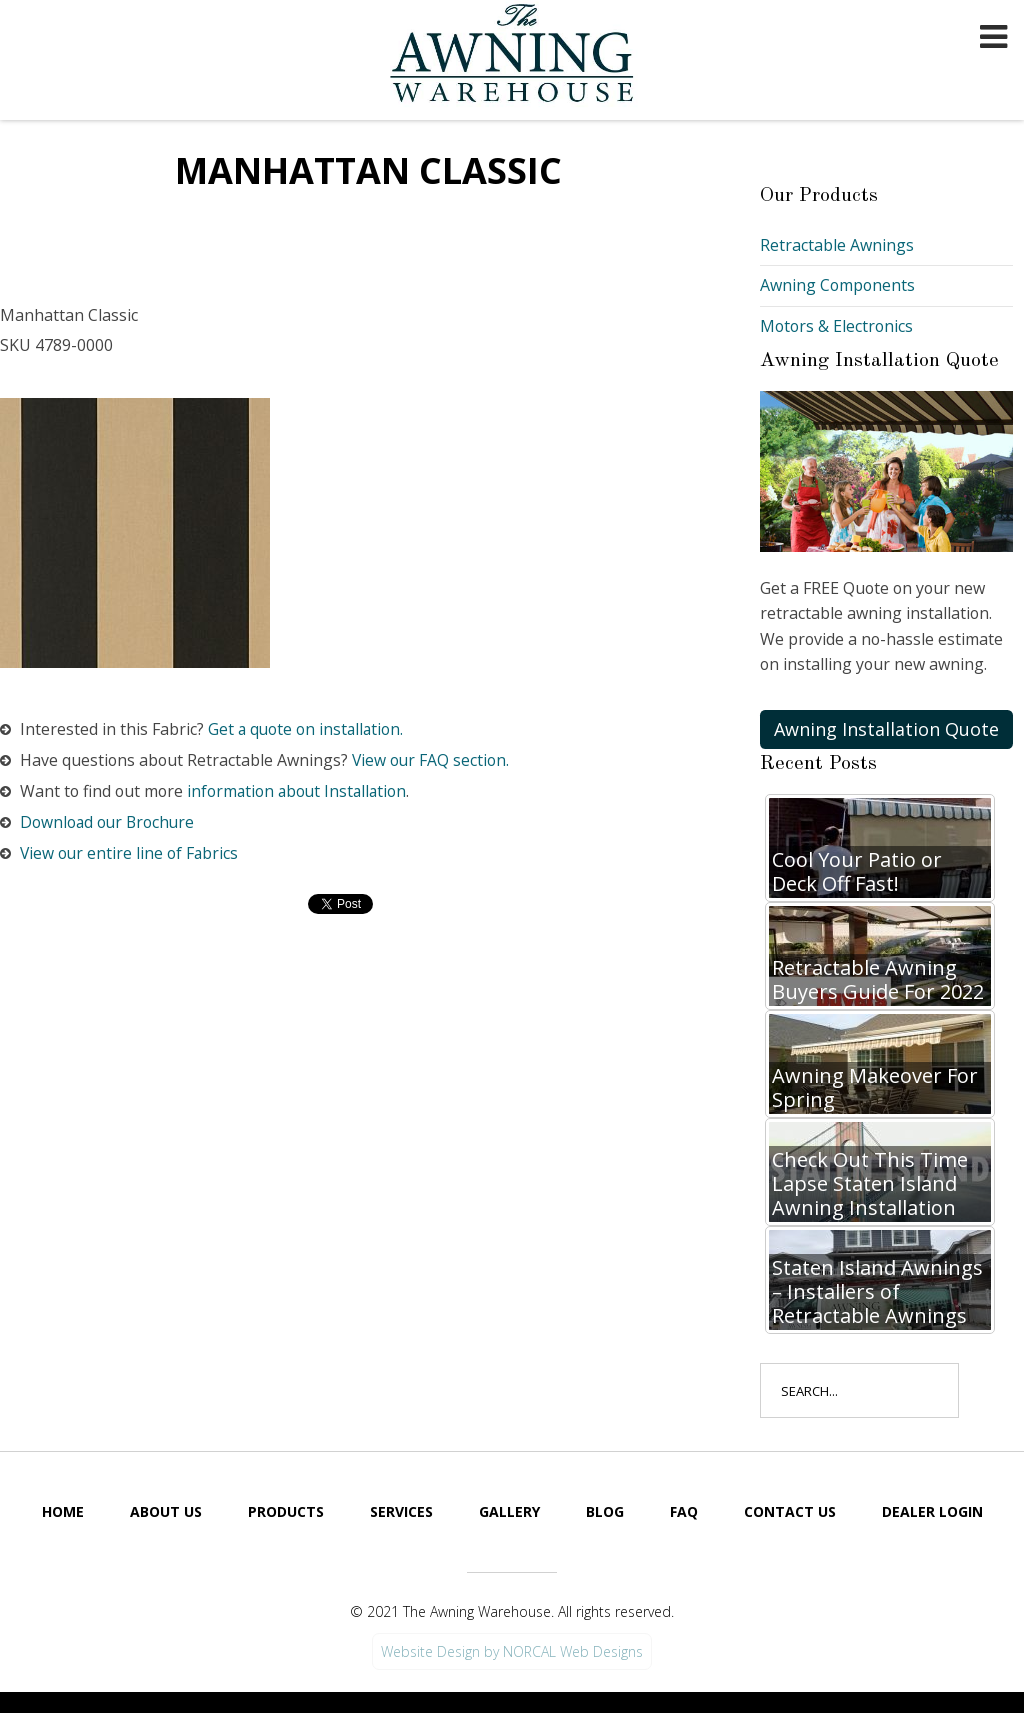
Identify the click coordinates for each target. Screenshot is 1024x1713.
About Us (166, 1512)
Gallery (509, 1512)
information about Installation (304, 792)
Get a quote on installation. (309, 729)
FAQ (684, 1512)
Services (401, 1512)
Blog (605, 1512)
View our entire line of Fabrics (131, 854)
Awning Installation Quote (886, 730)
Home (63, 1512)
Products (286, 1512)
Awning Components (838, 285)
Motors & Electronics (838, 326)
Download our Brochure (111, 823)
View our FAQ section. (434, 761)
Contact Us (790, 1512)
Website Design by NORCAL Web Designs (512, 1652)
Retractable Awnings (837, 245)
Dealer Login (932, 1512)
